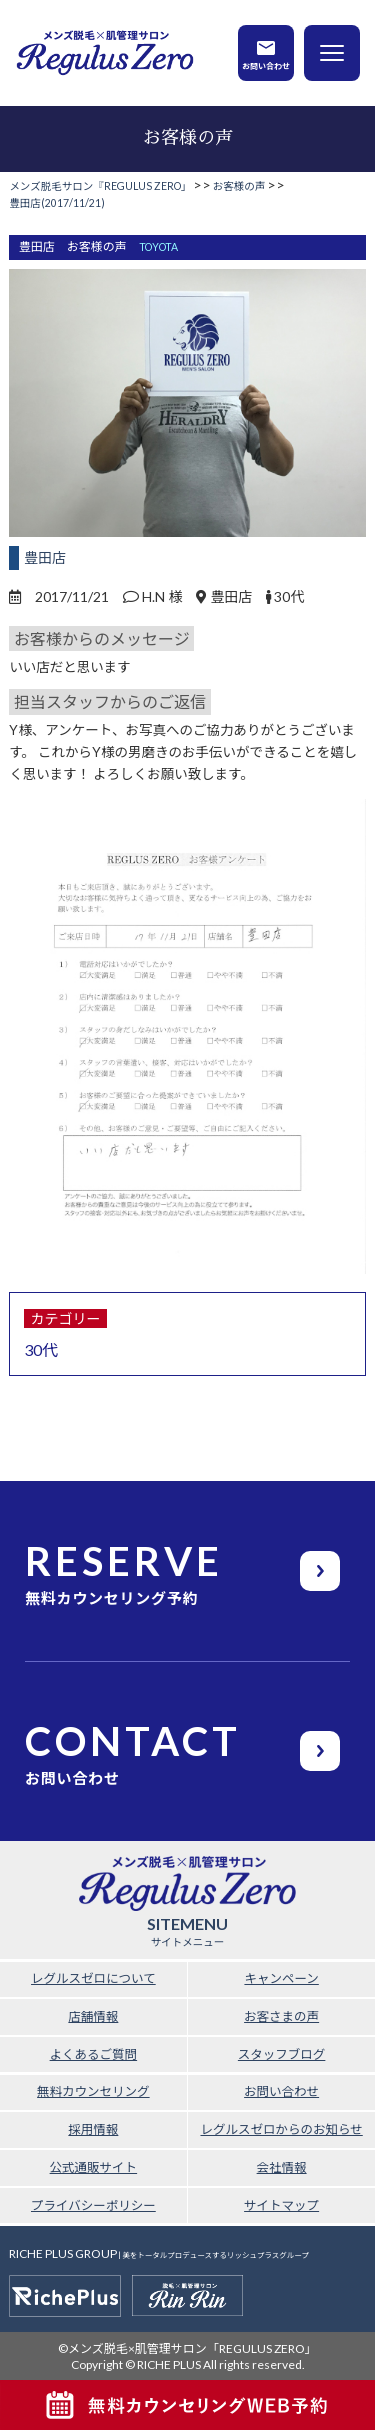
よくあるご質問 (94, 2054)
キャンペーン (281, 1978)
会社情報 (282, 2167)
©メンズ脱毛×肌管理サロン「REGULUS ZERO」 (187, 2348)
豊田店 (45, 557)
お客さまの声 (281, 2016)
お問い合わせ (266, 65)
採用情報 (93, 2129)
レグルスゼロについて (93, 1978)
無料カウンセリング (93, 2091)
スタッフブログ (282, 2054)
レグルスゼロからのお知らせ (281, 2129)
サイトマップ (281, 2205)
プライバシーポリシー (93, 2205)
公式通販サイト (94, 2167)
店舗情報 (93, 2016)
